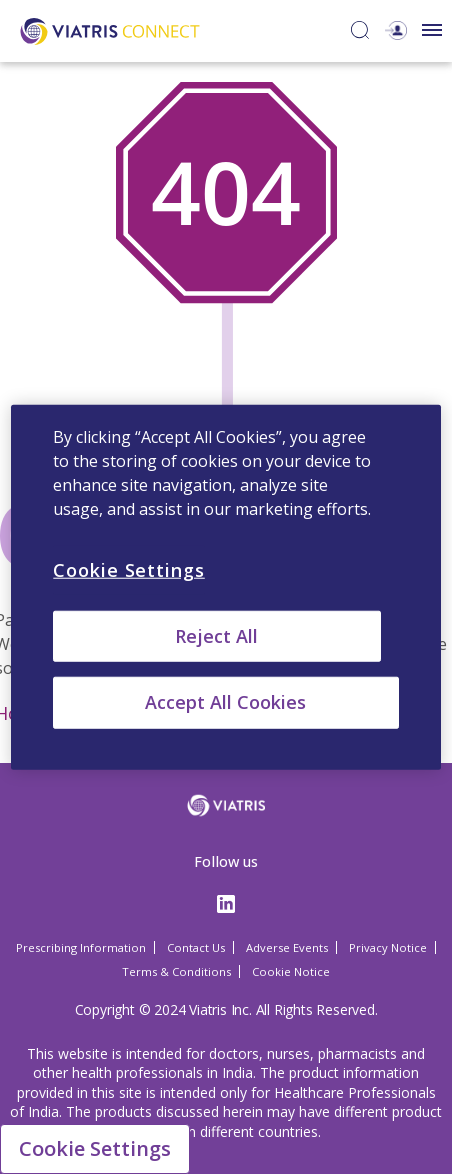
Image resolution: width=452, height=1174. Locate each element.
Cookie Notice (291, 971)
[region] (225, 587)
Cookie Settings (95, 1148)
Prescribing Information (81, 947)
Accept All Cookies (225, 702)
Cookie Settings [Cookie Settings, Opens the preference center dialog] (129, 570)
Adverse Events (287, 947)
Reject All (216, 636)
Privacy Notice (388, 947)
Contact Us (196, 947)
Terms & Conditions (176, 971)
